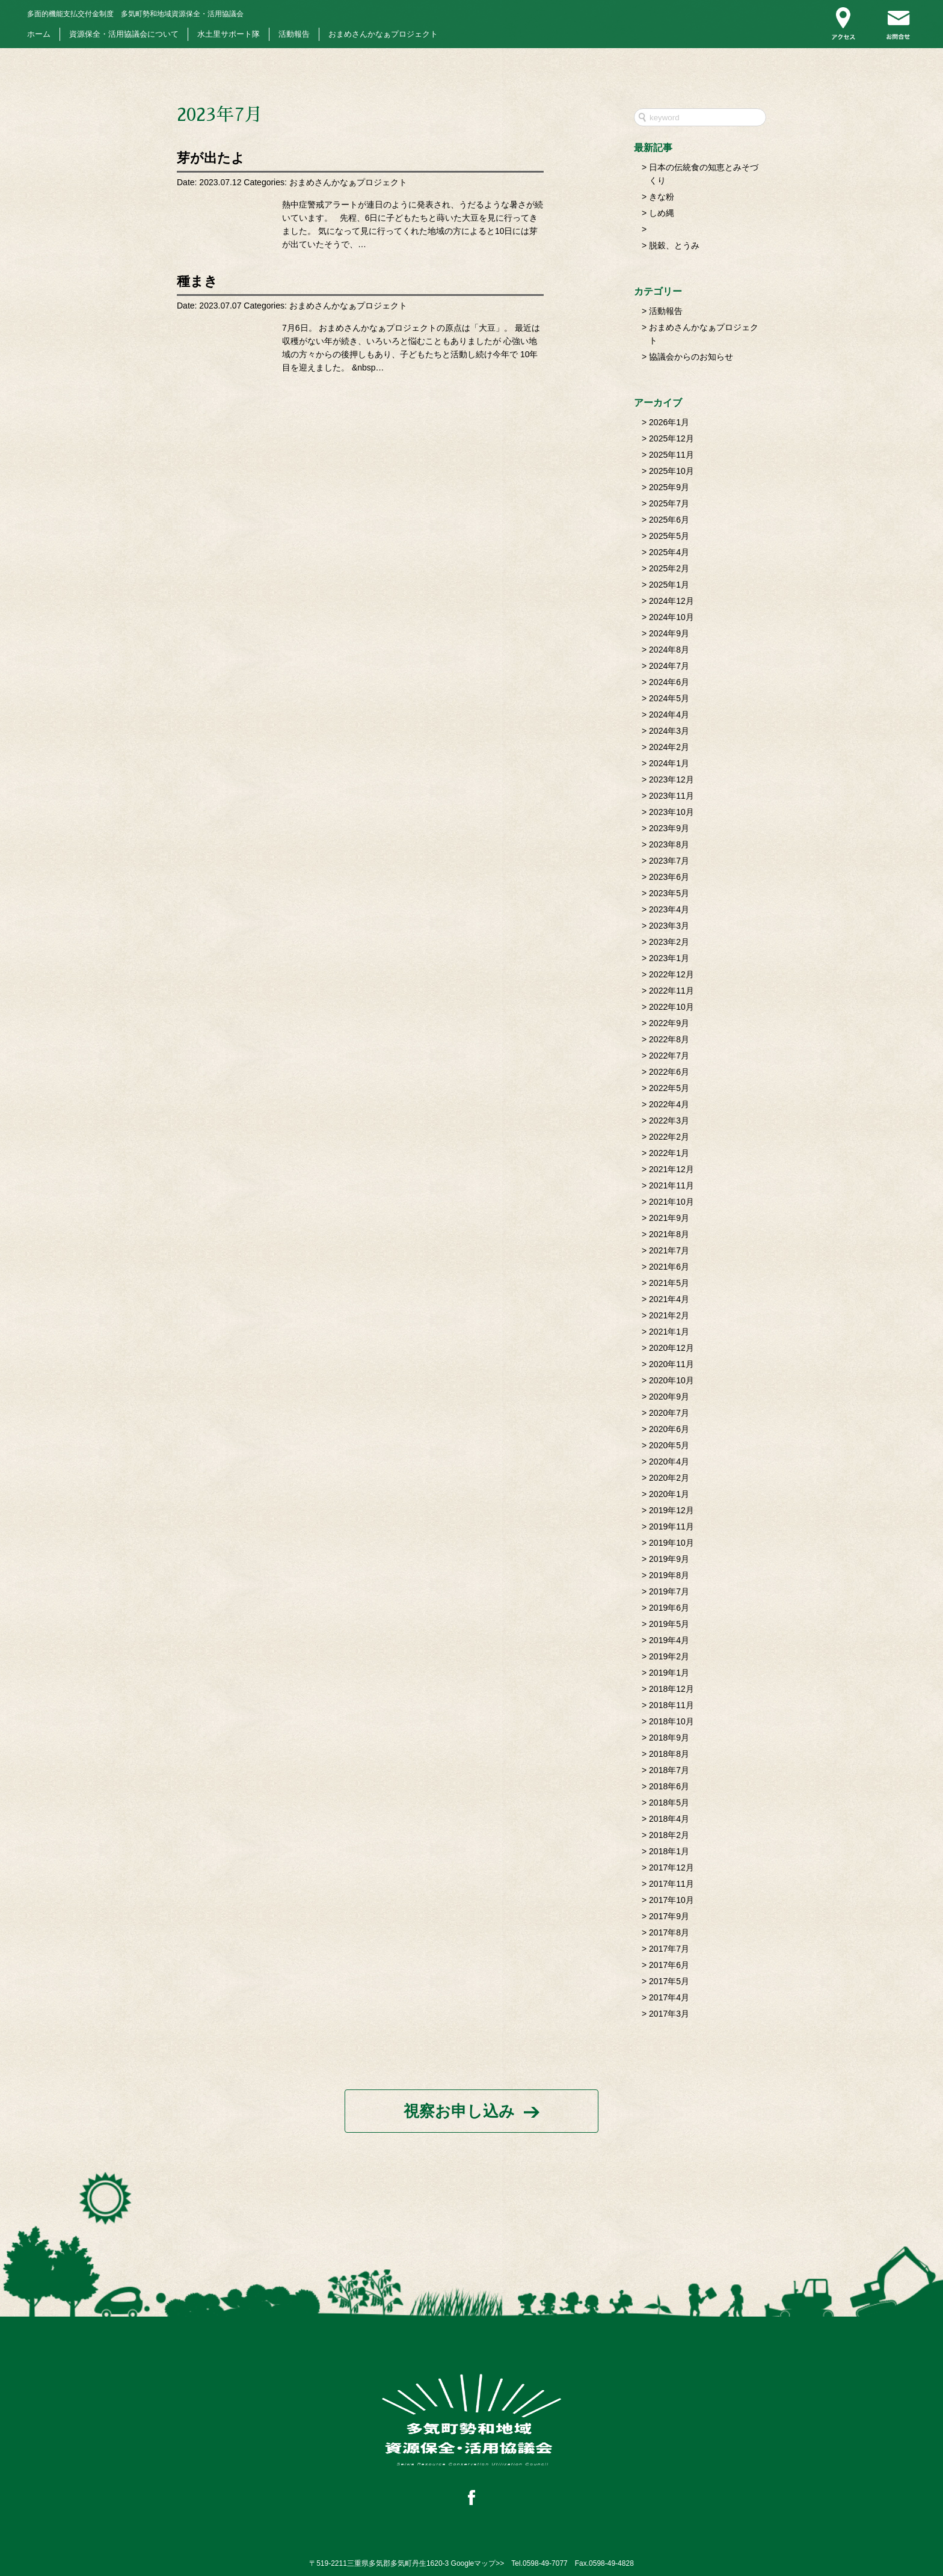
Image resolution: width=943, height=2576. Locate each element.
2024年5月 (669, 698)
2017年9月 (669, 1916)
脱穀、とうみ (674, 245)
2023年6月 (669, 877)
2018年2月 (669, 1835)
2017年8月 (669, 1932)
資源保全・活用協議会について (124, 34)
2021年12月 (671, 1169)
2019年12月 (671, 1510)
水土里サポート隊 (228, 34)
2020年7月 (669, 1413)
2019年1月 (669, 1672)
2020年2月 (669, 1478)
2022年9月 (669, 1023)
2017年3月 (669, 2013)
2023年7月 (669, 860)
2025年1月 (669, 584)
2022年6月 (669, 1072)
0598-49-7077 (545, 2563)
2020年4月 (669, 1461)
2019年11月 (671, 1526)
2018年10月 (671, 1721)
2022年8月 (669, 1039)
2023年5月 (669, 893)
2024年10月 (671, 617)
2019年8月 (669, 1575)
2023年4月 (669, 909)
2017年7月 (669, 1949)
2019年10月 (671, 1543)
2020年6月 (669, 1429)
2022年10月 (671, 1007)
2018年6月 (669, 1786)
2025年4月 (669, 552)
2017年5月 (669, 1981)
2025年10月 (671, 471)
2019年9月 (669, 1559)
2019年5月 (669, 1624)
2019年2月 (669, 1656)
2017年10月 (671, 1900)
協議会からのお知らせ (691, 356)
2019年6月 (669, 1607)
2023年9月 (669, 828)
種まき (197, 281)
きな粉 (661, 196)
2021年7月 (669, 1250)
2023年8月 (669, 844)
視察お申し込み (459, 2111)
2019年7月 (669, 1591)
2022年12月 (671, 974)
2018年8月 (669, 1754)
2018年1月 (669, 1851)
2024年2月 (669, 747)
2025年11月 (671, 455)
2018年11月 (671, 1705)
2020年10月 (671, 1380)
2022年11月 (671, 990)
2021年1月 (669, 1331)
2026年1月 (669, 422)
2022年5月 (669, 1088)
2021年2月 (669, 1315)
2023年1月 (669, 958)
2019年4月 (669, 1640)
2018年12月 (671, 1689)
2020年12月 (671, 1348)
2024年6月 (669, 682)
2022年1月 (669, 1153)
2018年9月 (669, 1737)
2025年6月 (669, 519)
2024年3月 (669, 731)
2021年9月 (669, 1218)
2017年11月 (671, 1884)
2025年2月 (669, 568)
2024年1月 (669, 763)
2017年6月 (669, 1965)
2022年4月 (669, 1104)
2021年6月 (669, 1266)
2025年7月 (669, 503)
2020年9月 (669, 1396)
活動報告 (294, 34)
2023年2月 (669, 942)
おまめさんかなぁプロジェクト (383, 34)
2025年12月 (671, 438)
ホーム (39, 34)
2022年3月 (669, 1120)
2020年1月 (669, 1494)
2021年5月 (669, 1283)
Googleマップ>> (478, 2563)
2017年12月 (671, 1867)
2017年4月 (669, 1997)
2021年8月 (669, 1234)
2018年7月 (669, 1770)
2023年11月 (671, 796)
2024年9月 (669, 633)
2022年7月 (669, 1055)
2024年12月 (671, 601)
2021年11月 (671, 1185)
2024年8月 (669, 649)
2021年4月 (669, 1299)
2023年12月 (671, 779)
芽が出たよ (211, 157)
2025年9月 (669, 487)
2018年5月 (669, 1802)
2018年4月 (669, 1819)
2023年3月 (669, 925)
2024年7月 (669, 666)
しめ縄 (661, 213)
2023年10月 (671, 812)
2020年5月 (669, 1445)
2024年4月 (669, 714)
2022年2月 (669, 1137)
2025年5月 (669, 536)
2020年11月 (671, 1364)
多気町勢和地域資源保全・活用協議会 (135, 14)
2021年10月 (671, 1202)
